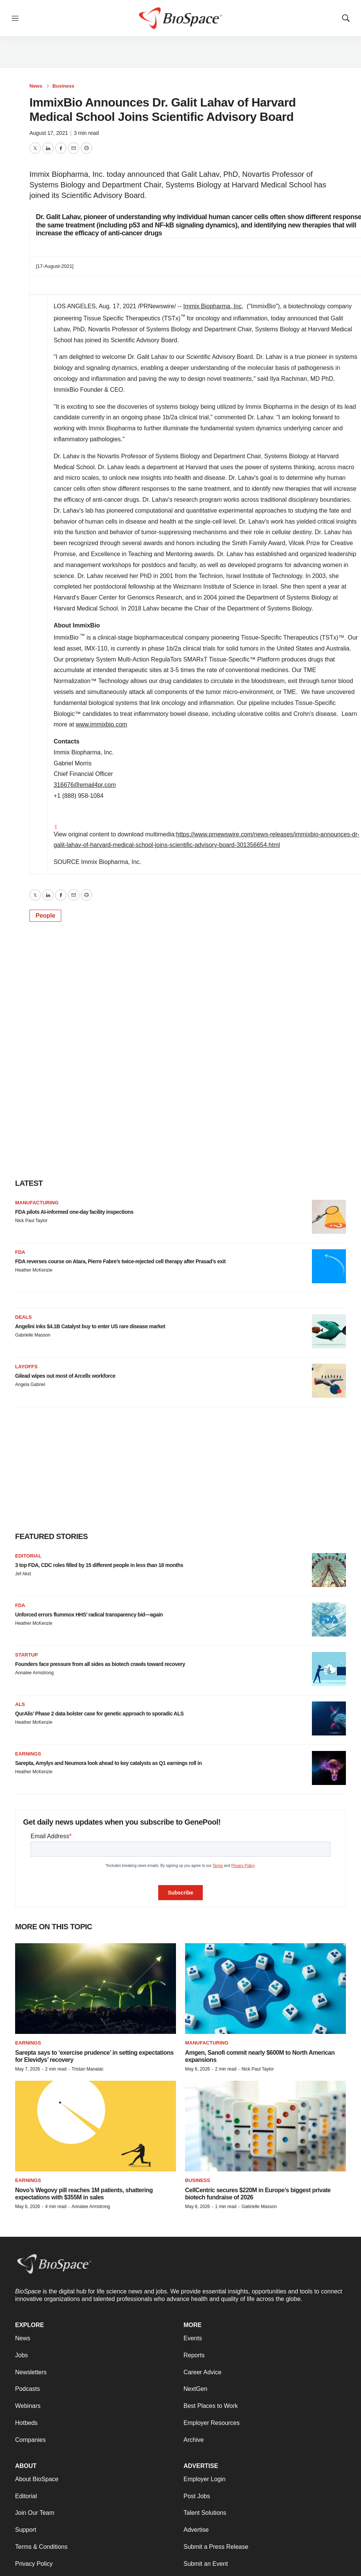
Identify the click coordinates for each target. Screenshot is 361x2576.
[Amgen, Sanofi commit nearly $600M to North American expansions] (265, 1988)
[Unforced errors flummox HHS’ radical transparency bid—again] (329, 1619)
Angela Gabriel (30, 1384)
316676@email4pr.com (85, 785)
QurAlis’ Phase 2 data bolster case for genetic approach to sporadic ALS (99, 1714)
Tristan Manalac (87, 2069)
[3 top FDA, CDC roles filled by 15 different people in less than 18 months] (329, 1570)
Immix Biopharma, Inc (212, 306)
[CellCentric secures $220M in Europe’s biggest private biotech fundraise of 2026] (265, 2126)
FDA (20, 1252)
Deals (23, 1317)
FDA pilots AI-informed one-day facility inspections (74, 1212)
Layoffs (26, 1366)
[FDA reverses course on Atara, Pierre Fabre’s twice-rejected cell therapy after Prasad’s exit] (329, 1266)
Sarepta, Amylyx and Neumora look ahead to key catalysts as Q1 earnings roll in (108, 1763)
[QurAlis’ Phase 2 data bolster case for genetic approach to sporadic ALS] (329, 1718)
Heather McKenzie (33, 1270)
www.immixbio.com (101, 724)
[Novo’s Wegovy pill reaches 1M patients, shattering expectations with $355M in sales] (95, 2126)
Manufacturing (37, 1202)
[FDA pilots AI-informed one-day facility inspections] (329, 1217)
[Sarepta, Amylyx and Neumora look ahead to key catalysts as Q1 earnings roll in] (329, 1768)
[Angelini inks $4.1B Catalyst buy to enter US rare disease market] (329, 1331)
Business (63, 86)
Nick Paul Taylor (31, 1220)
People (45, 915)
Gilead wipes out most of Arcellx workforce (65, 1376)
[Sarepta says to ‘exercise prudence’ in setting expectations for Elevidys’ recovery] (95, 1988)
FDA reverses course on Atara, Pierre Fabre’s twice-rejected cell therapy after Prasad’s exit (120, 1261)
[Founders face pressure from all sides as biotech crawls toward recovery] (329, 1669)
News (35, 86)
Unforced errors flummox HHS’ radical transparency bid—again (89, 1615)
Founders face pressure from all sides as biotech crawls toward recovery (100, 1664)
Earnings (28, 1754)
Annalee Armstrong (34, 1672)
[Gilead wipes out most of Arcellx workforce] (329, 1381)
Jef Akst (23, 1573)
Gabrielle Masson (32, 1335)
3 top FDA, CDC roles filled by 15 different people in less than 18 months (99, 1565)
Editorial (28, 1556)
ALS (20, 1704)
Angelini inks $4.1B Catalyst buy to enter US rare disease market (90, 1326)
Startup (26, 1655)
